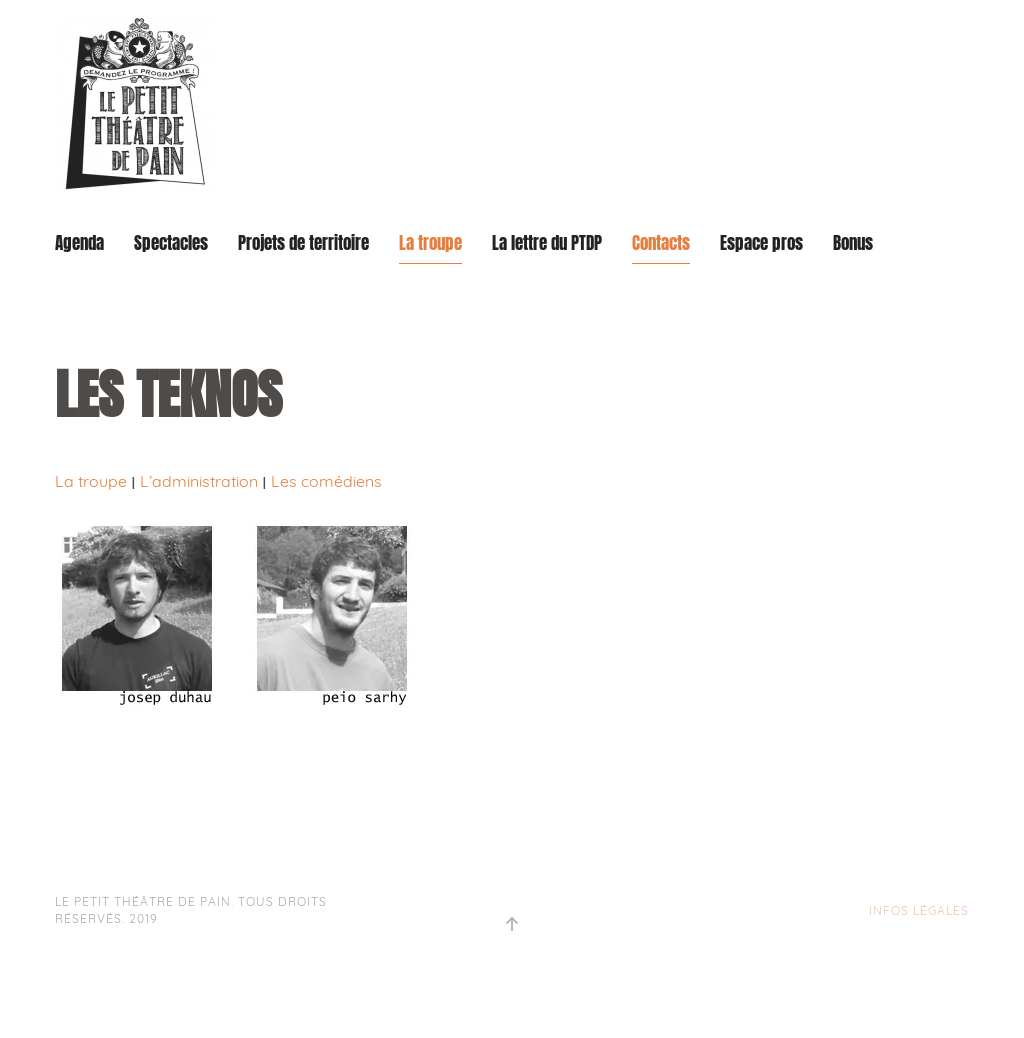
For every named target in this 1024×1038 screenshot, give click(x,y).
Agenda (79, 243)
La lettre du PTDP (547, 243)
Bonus (853, 243)
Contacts (661, 243)
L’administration (199, 481)
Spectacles (171, 243)
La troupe (430, 243)
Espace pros (761, 243)
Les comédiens (326, 481)
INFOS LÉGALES (919, 910)
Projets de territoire (303, 243)
